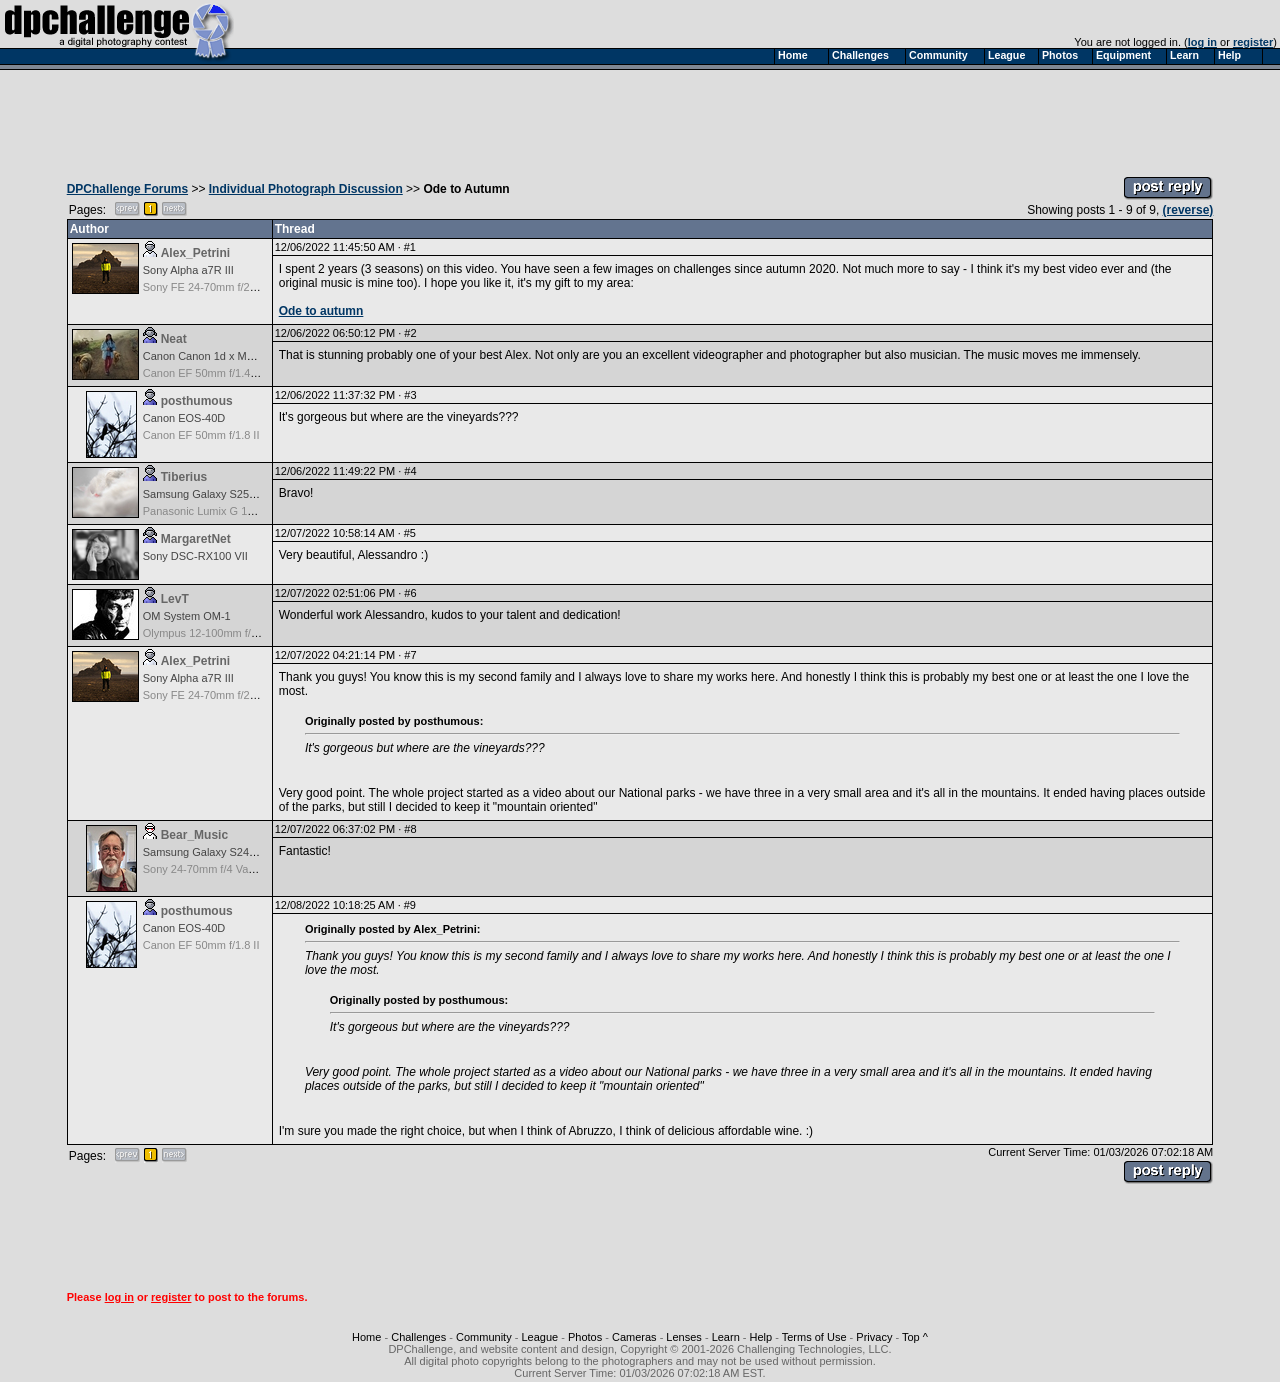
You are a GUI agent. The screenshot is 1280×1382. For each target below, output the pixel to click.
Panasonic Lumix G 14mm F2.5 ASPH (236, 511)
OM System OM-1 (187, 616)
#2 (410, 333)
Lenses (683, 1337)
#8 (410, 829)
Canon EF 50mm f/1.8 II (201, 435)
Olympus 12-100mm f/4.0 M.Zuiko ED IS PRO (255, 633)
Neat (174, 339)
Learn (726, 1337)
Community (484, 1337)
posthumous (197, 401)
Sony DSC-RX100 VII (195, 556)
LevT (175, 599)
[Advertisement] (640, 118)
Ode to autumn (321, 311)
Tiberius (184, 477)
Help (761, 1337)
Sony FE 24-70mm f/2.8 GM (211, 287)
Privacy (874, 1337)
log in (1202, 42)
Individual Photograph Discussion (306, 189)
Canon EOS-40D (184, 418)
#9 (410, 905)
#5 (410, 533)
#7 (410, 655)
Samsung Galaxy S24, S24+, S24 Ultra (238, 852)
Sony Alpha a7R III (188, 270)
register (1253, 42)
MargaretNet (196, 539)
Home (366, 1337)
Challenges (418, 1337)
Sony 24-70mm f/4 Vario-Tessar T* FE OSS (248, 869)
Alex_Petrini (195, 253)
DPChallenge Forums (127, 189)
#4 (410, 471)
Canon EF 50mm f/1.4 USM (210, 373)
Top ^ (915, 1337)
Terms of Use (814, 1337)
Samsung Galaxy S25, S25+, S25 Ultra (238, 494)
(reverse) (1188, 210)
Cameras (634, 1337)
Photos (585, 1337)
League (539, 1337)
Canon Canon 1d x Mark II (207, 356)
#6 (410, 593)
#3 (410, 395)
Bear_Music (194, 835)
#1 (410, 247)
